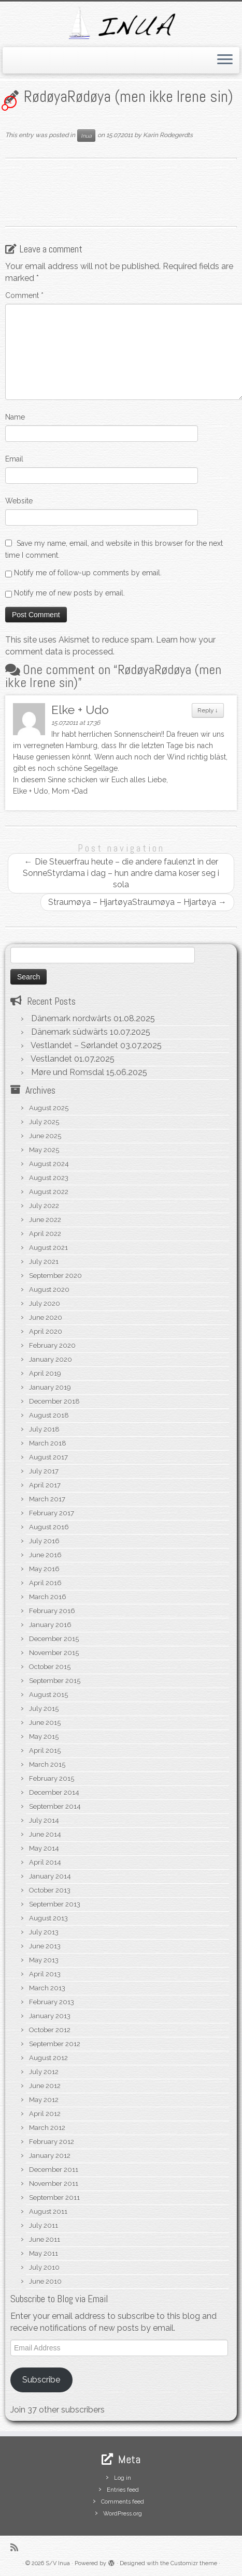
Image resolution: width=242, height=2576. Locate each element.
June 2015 (45, 1722)
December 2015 (54, 1639)
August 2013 (48, 1918)
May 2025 (44, 1150)
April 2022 (45, 1234)
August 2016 (49, 1527)
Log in (122, 2478)
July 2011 (43, 2225)
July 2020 (44, 1303)
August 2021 (48, 1248)
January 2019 (50, 1387)
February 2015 (51, 1778)
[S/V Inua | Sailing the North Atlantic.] (121, 23)
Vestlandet (51, 1059)
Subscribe (41, 2380)
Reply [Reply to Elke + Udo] (207, 710)
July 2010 (44, 2267)
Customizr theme (193, 2563)
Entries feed (123, 2489)
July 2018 (44, 1429)
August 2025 (48, 1108)
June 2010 (45, 2281)
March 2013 (47, 1988)
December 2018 (54, 1401)
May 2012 (44, 2100)
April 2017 (45, 1485)
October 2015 (49, 1667)
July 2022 (44, 1206)
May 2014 (44, 1848)
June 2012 (45, 2086)
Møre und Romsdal (67, 1072)
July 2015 (44, 1709)
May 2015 (44, 1736)
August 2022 (48, 1192)
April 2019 (45, 1373)
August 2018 (49, 1415)
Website (19, 501)
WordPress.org (122, 2513)
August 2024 (49, 1164)
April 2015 (45, 1750)
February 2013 (51, 2002)
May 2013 (44, 1960)
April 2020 (45, 1331)
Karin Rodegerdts (168, 135)
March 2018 (47, 1443)
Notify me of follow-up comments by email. (88, 573)
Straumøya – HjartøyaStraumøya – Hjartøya (137, 902)
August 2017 (48, 1457)
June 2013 (45, 1946)
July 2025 (44, 1122)
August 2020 (49, 1289)
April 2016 (45, 1583)
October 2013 (49, 1890)
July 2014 (44, 1820)
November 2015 (54, 1653)
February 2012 (51, 2142)
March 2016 (47, 1597)
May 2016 (44, 1569)
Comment (24, 295)
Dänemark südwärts (69, 1032)
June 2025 (45, 1136)
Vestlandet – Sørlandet (74, 1045)
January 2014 (50, 1876)
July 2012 (44, 2072)
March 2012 (47, 2128)
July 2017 (44, 1471)
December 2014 (54, 1792)
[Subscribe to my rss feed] (16, 2547)
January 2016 (50, 1625)
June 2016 (45, 1555)
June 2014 (45, 1834)
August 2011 (48, 2211)
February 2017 (51, 1513)
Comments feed (122, 2501)
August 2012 (48, 2058)
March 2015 (47, 1764)
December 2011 (53, 2169)
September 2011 (54, 2197)
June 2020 (45, 1317)
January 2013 (49, 2016)
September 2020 (55, 1275)
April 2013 (45, 1974)
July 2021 (44, 1261)
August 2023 (48, 1178)
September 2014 (55, 1806)
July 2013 (44, 1932)
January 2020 (50, 1359)
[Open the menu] (225, 60)
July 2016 (44, 1541)
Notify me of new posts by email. (69, 593)
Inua (86, 135)
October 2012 (49, 2030)
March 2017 (47, 1499)
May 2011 (43, 2253)
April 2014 (45, 1862)
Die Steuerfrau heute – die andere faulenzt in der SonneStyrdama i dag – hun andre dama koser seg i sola (121, 873)
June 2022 (45, 1220)
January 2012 (49, 2156)
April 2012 (45, 2114)
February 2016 (52, 1611)
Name (15, 417)
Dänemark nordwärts (71, 1018)
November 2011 (53, 2183)
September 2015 (54, 1681)
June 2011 (44, 2239)
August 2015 (48, 1695)
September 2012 (54, 2044)
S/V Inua (58, 2563)
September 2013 (54, 1904)
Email (14, 459)
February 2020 (52, 1345)
